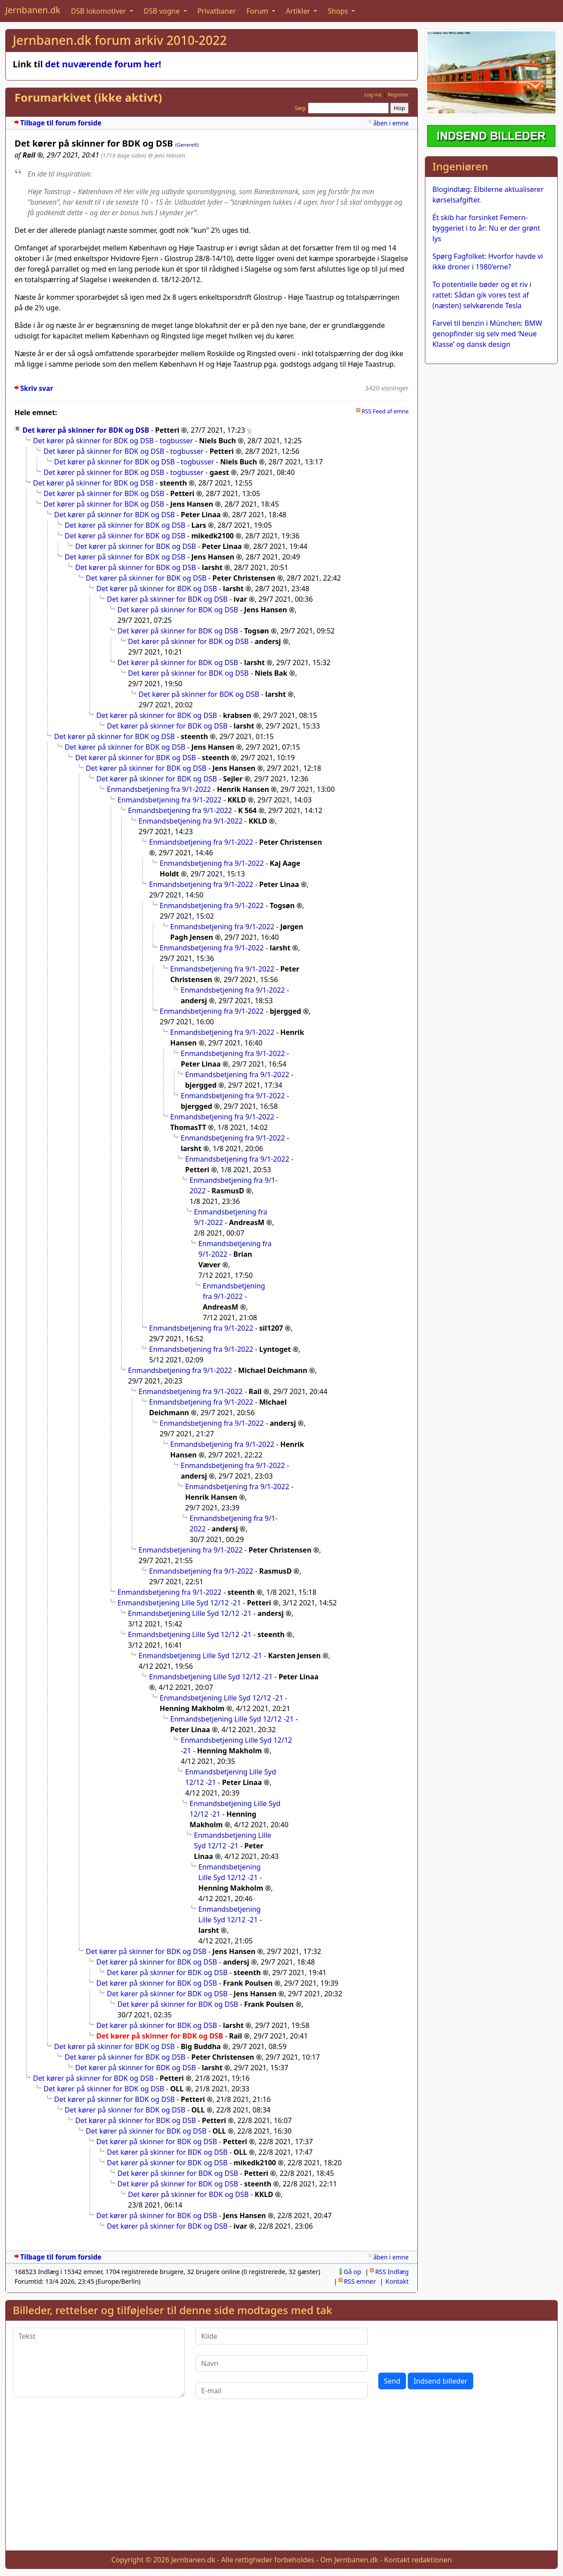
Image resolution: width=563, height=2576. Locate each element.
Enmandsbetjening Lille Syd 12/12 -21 (179, 1603)
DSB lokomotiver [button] (99, 11)
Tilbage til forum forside (61, 123)
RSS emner (360, 2281)
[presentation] (445, 2345)
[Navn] (281, 2363)
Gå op (352, 2271)
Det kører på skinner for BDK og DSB (85, 430)
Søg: (301, 108)
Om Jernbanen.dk (349, 2560)
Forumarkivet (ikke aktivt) (88, 97)
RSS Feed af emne (385, 411)
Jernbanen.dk (32, 10)
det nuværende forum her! (103, 64)
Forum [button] (258, 11)
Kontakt (397, 2281)
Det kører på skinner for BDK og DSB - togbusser (113, 440)
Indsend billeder (440, 2381)
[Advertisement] (281, 2481)
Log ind (372, 94)
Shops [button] (339, 11)
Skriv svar (36, 388)
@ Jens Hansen (166, 155)
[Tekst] (99, 2362)
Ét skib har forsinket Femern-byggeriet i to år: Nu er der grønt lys (486, 228)
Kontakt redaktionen (418, 2560)
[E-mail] (281, 2390)
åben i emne (391, 123)
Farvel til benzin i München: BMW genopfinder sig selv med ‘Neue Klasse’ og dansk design (487, 333)
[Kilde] (281, 2336)
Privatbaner (216, 11)
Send (392, 2381)
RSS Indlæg (392, 2271)
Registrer (398, 94)
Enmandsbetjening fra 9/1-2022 (159, 789)
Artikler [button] (299, 11)
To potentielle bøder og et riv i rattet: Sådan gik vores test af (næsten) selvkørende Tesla (481, 295)
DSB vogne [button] (163, 11)
